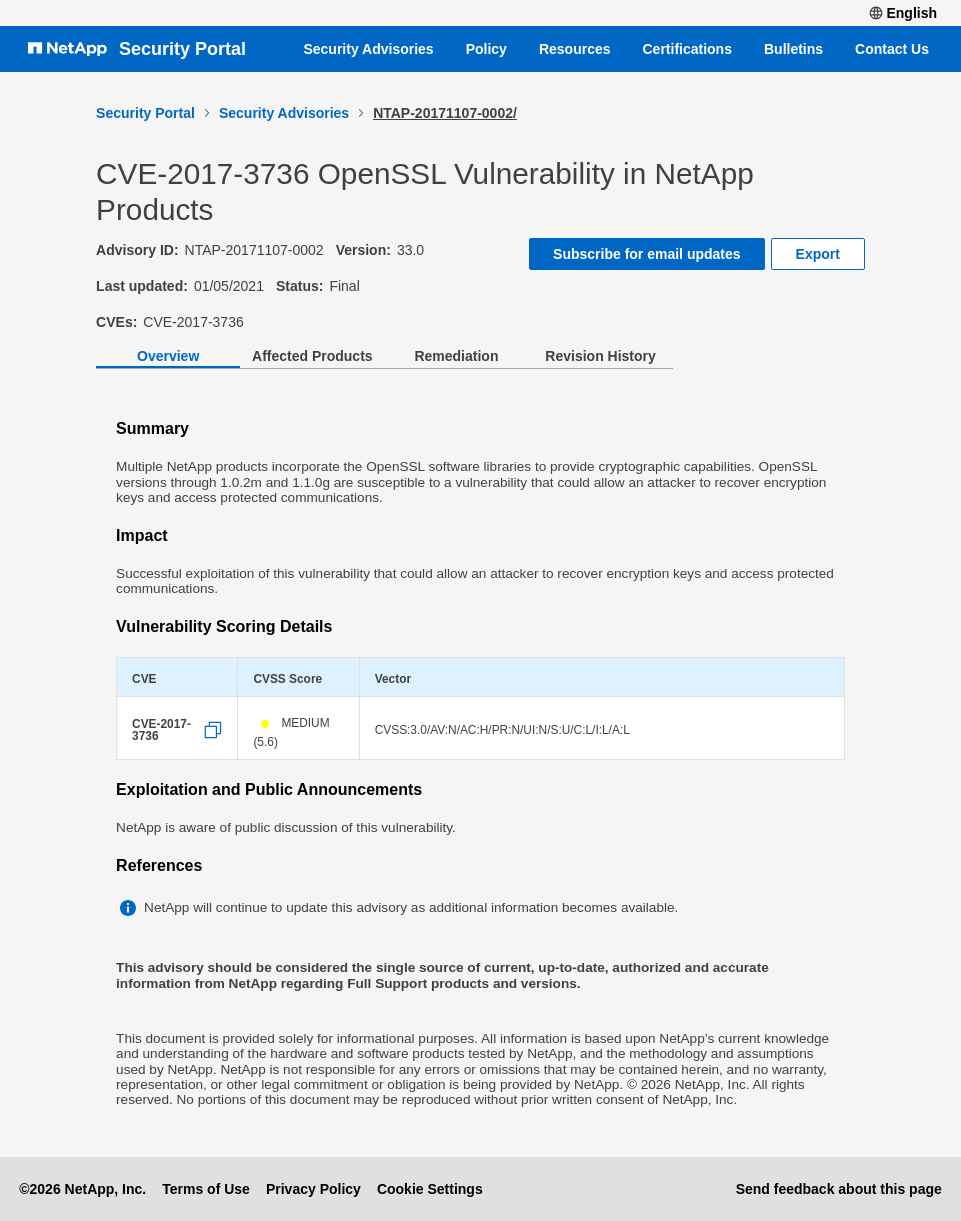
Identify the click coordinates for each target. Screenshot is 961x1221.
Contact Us (892, 49)
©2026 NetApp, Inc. (82, 1189)
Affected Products (312, 356)
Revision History (600, 356)
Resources (575, 49)
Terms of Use (206, 1189)
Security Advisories (368, 49)
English (903, 13)
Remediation (456, 356)
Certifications (687, 49)
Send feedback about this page (839, 1189)
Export (818, 254)
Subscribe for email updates (647, 254)
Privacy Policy (313, 1189)
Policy (486, 49)
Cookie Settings (430, 1189)
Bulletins (793, 49)
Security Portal (182, 49)
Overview (168, 356)
